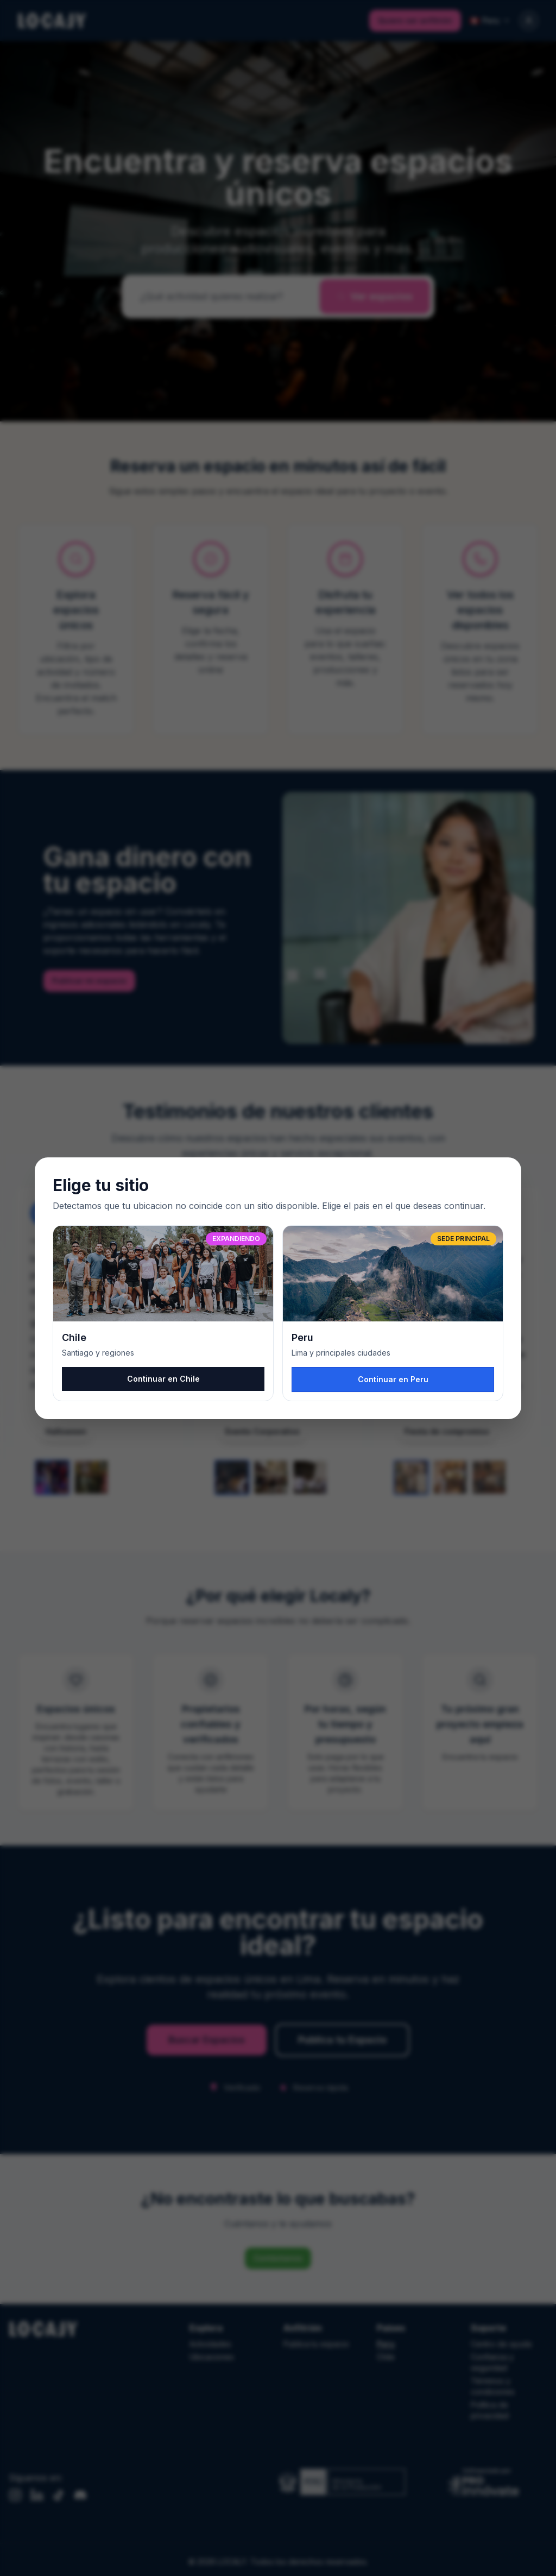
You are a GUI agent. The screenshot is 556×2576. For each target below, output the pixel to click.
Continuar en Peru (393, 1379)
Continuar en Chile (163, 1378)
